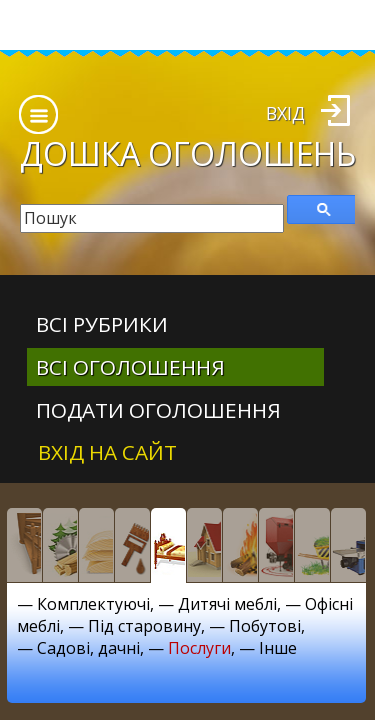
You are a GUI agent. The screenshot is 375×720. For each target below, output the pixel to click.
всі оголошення (130, 367)
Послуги (199, 648)
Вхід (285, 113)
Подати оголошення (158, 410)
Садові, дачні (88, 648)
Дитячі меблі (227, 604)
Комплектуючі (93, 604)
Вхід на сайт (107, 452)
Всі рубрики (102, 324)
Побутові (265, 626)
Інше (278, 648)
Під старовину (144, 626)
